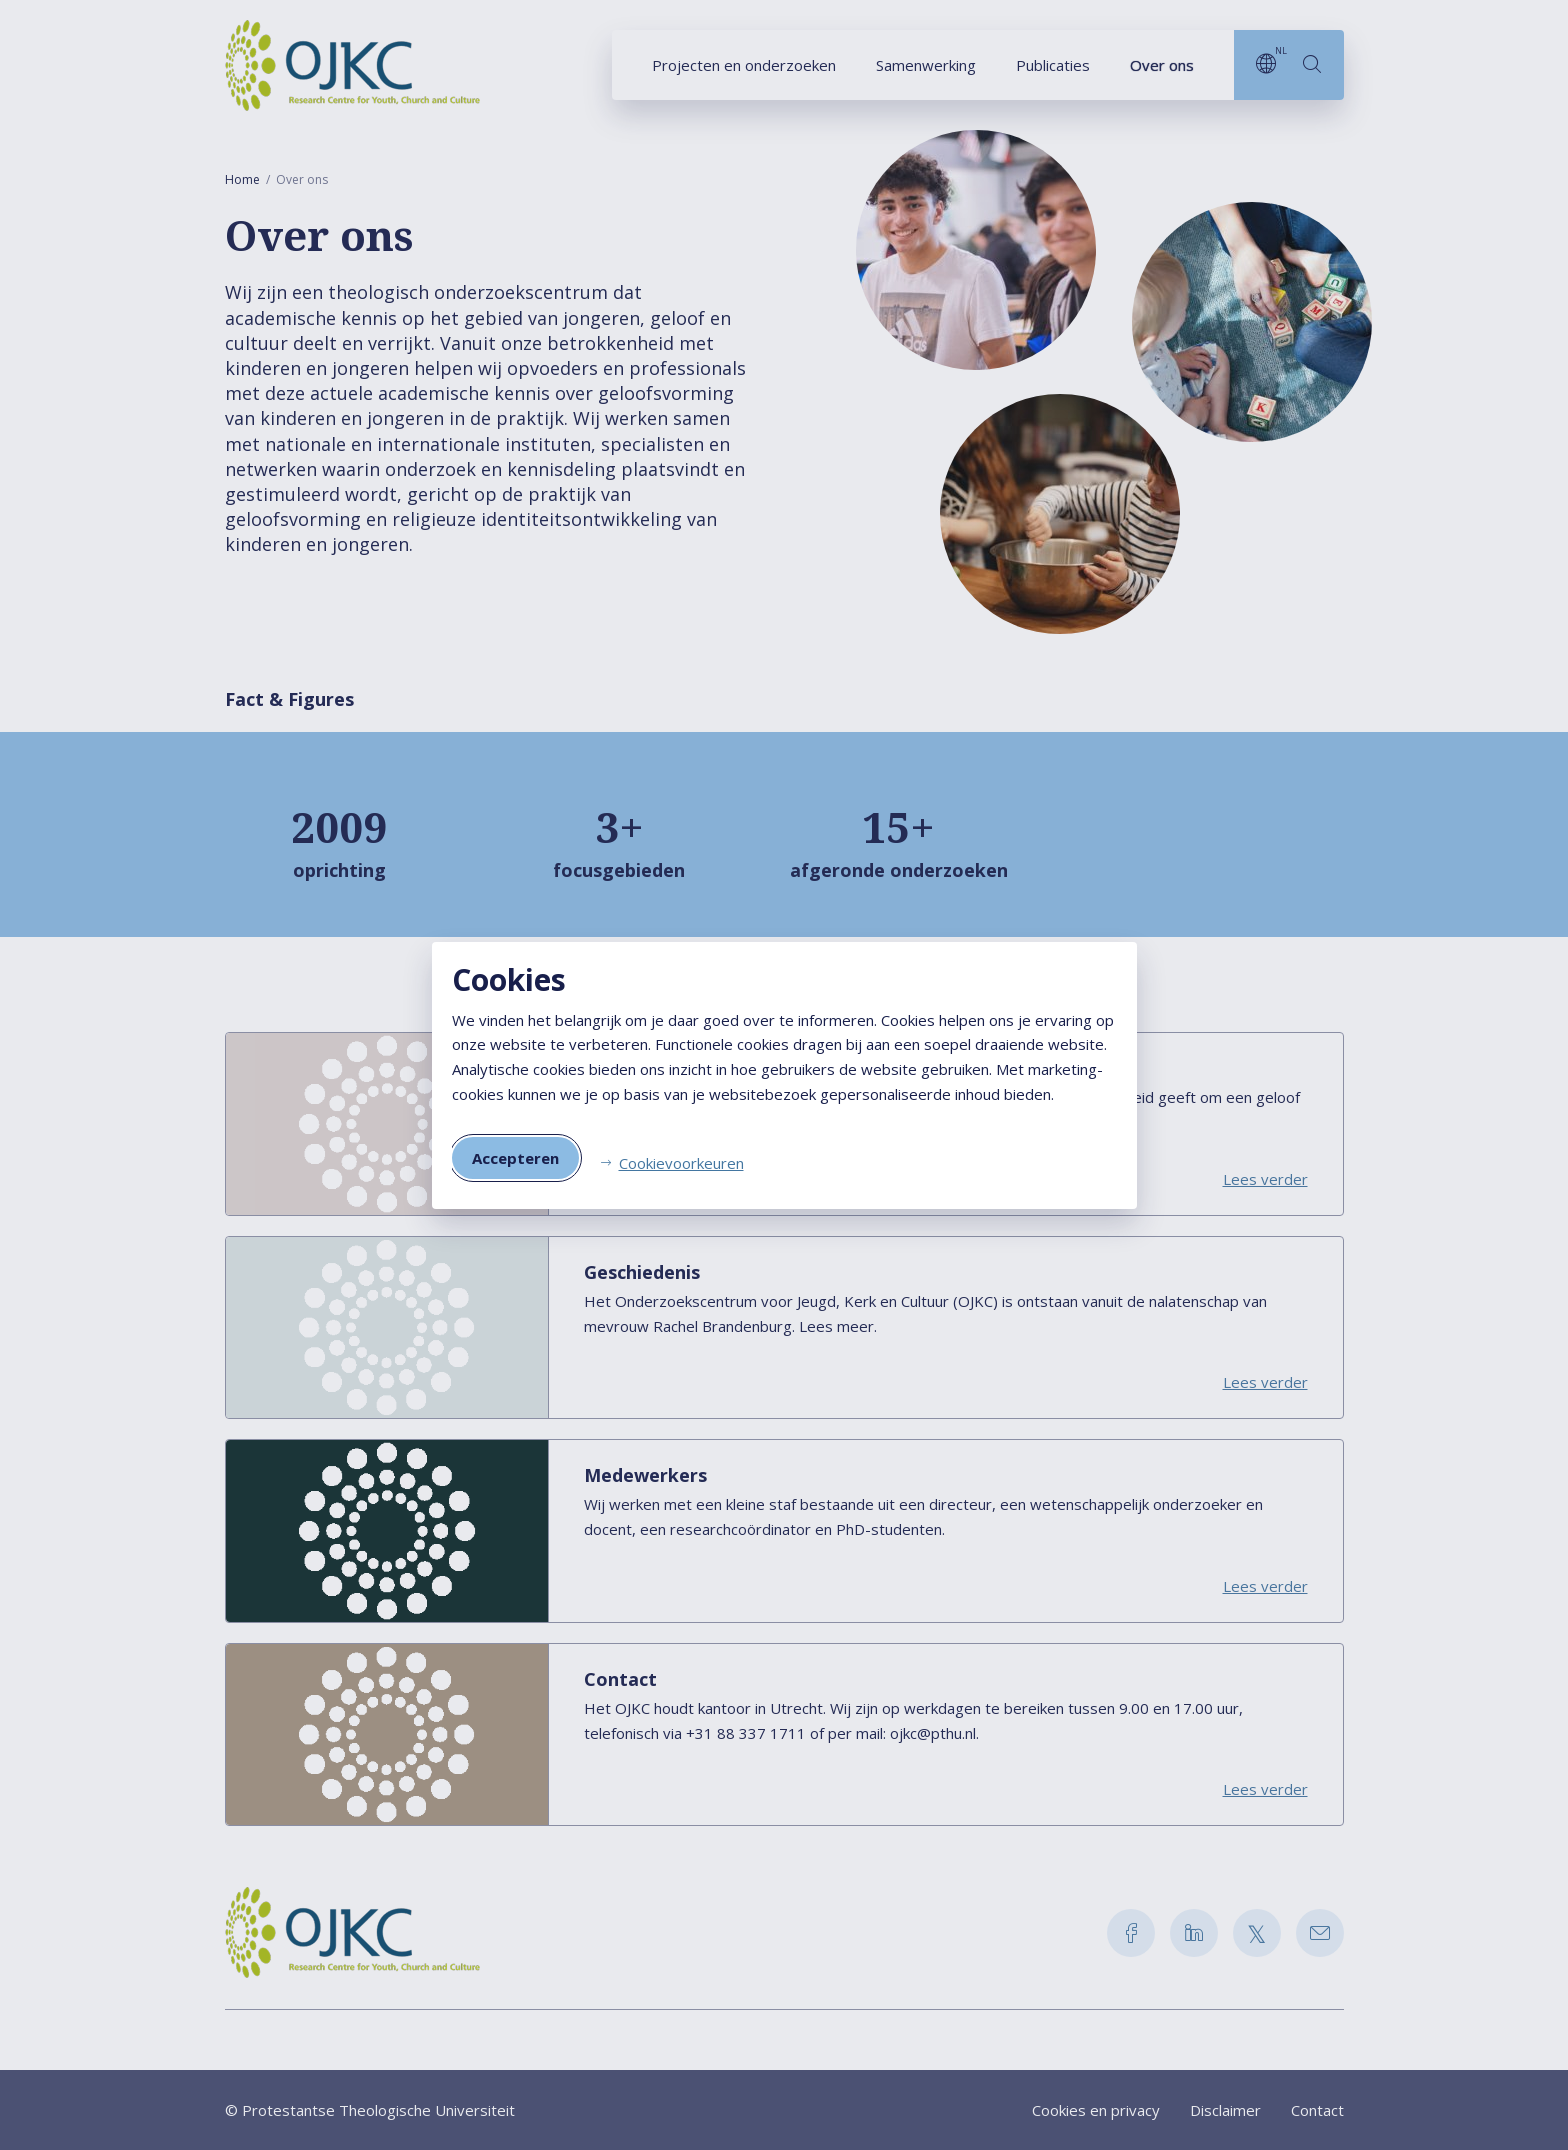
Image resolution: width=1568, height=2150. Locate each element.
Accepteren (515, 1158)
